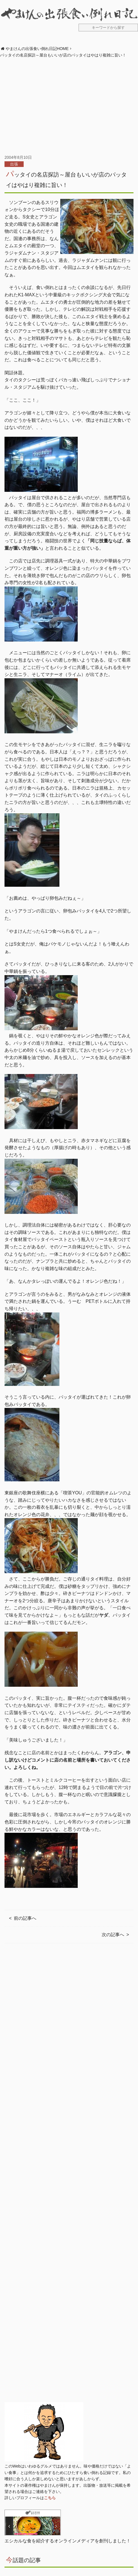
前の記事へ (25, 1918)
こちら (50, 2497)
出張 (14, 164)
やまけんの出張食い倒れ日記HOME (37, 48)
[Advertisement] (69, 106)
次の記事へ (113, 1934)
